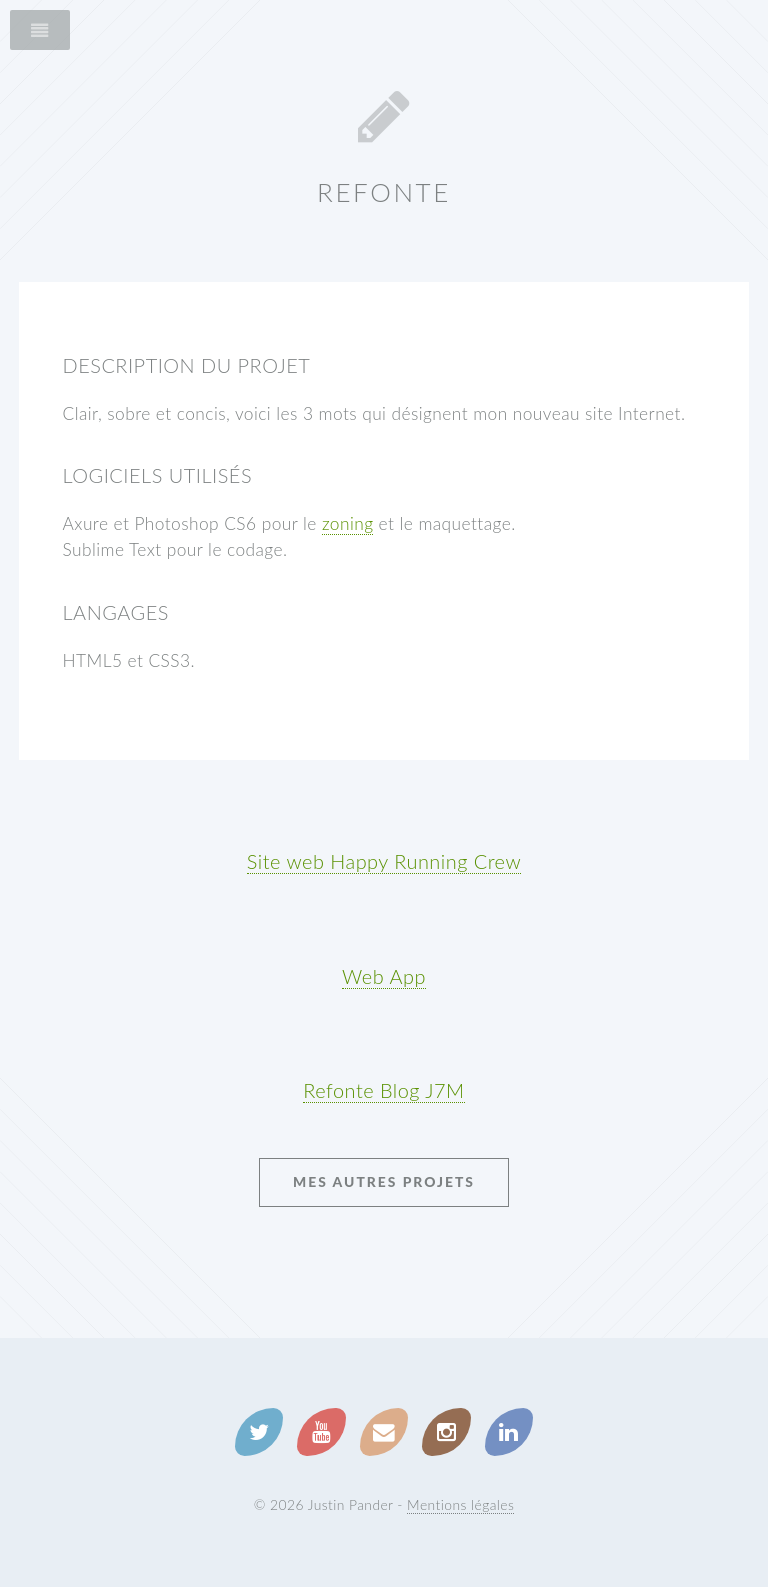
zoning (348, 523)
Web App (384, 976)
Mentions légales (460, 1504)
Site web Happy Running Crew (384, 861)
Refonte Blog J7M (383, 1090)
